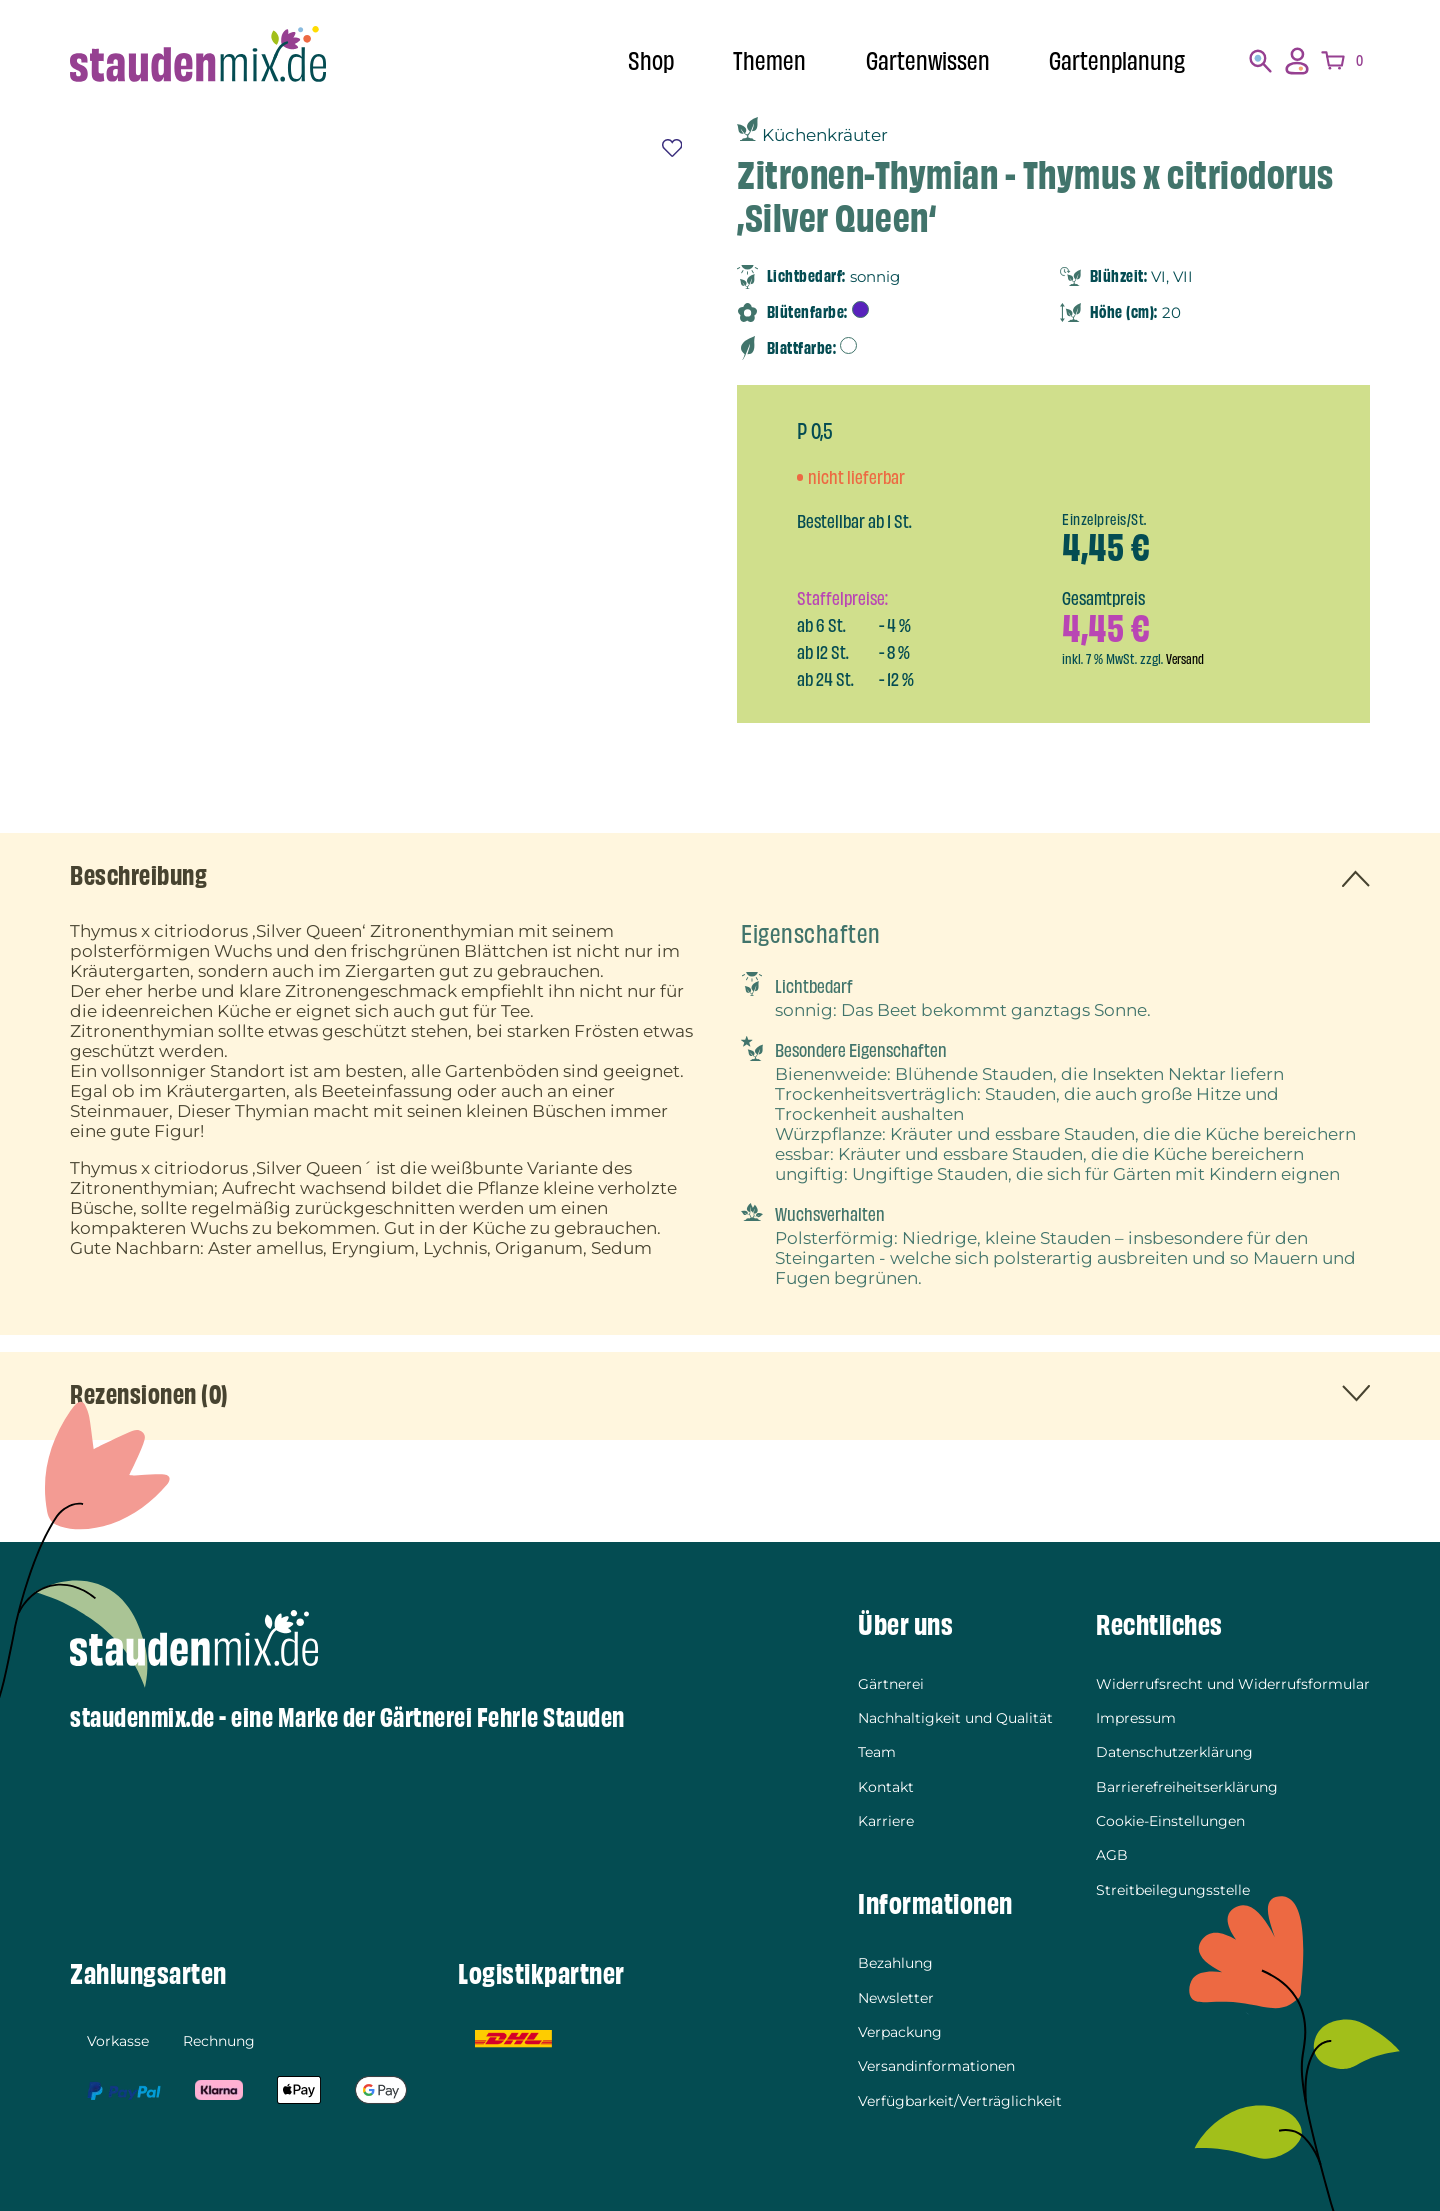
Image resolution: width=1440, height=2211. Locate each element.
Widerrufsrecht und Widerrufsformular (1233, 1686)
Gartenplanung (1117, 61)
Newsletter (896, 1998)
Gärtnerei (891, 1686)
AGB (1112, 1856)
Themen (769, 61)
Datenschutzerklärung (1174, 1754)
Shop (651, 61)
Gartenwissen (928, 61)
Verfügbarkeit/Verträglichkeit (960, 2100)
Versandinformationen (936, 2066)
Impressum (1136, 1720)
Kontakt (886, 1788)
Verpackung (900, 2032)
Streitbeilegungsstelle (1173, 1890)
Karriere (886, 1822)
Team (877, 1754)
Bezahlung (895, 1964)
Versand (1186, 659)
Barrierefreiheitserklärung (1187, 1788)
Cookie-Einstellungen (1170, 1822)
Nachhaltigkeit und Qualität (955, 1720)
